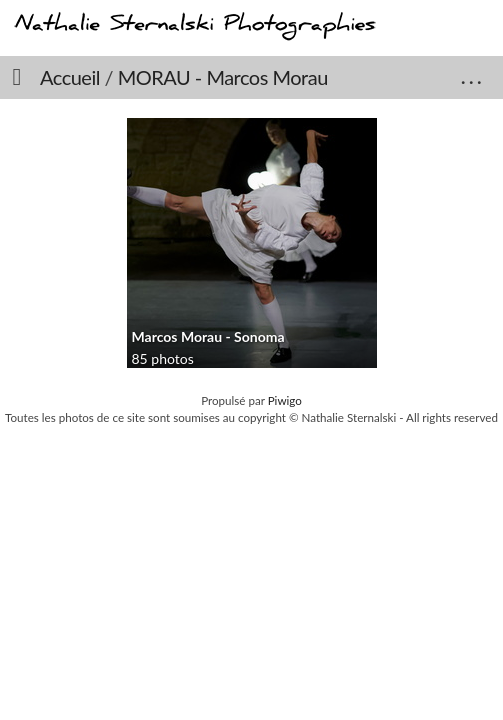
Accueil (70, 77)
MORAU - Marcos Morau (223, 77)
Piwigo (285, 400)
